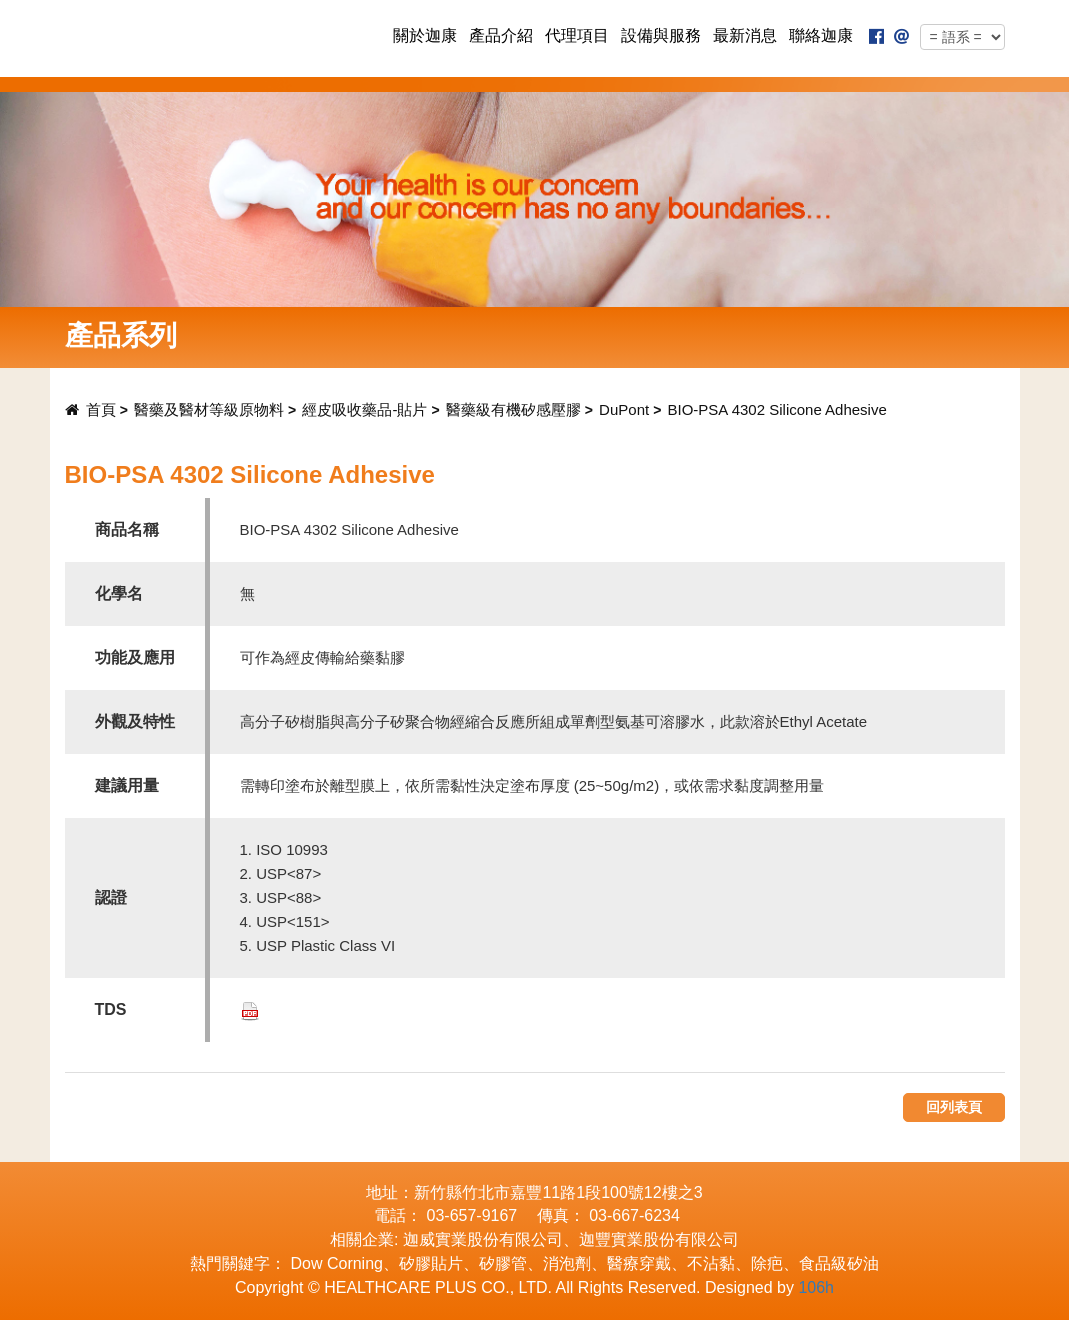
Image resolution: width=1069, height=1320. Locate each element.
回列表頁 (954, 1107)
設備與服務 (661, 35)
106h (816, 1287)
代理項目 (577, 35)
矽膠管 (503, 1263)
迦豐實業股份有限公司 (659, 1239)
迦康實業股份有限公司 (216, 38)
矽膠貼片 (431, 1263)
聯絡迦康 (821, 35)
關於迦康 (425, 35)
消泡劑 (567, 1263)
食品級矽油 (839, 1263)
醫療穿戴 (639, 1263)
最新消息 (745, 35)
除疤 (767, 1263)
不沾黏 (711, 1263)
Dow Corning (336, 1263)
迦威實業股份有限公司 (483, 1239)
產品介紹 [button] (501, 35)
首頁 (90, 409)
